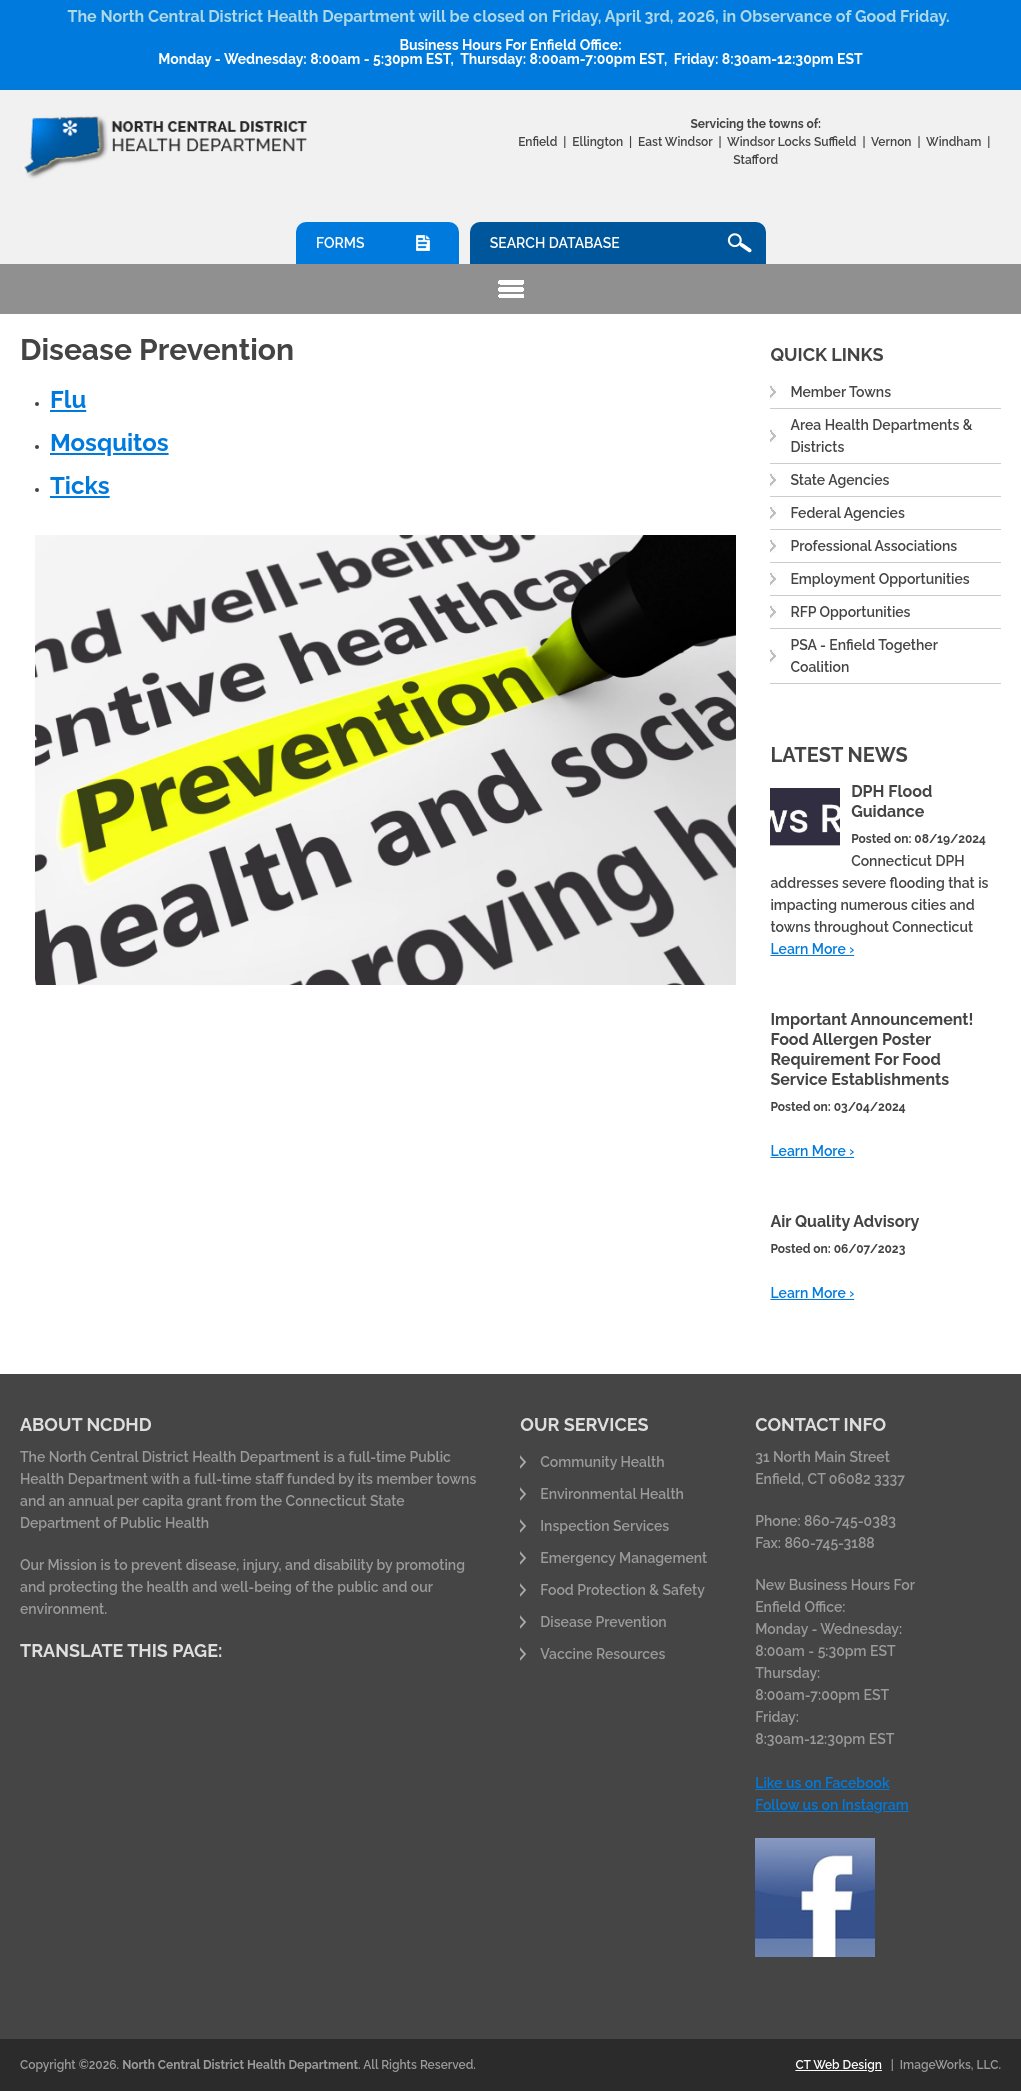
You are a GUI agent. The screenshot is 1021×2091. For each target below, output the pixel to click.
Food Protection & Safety (622, 1590)
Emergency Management (623, 1558)
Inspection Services (604, 1526)
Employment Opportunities (879, 579)
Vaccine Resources (602, 1654)
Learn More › (812, 949)
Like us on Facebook (822, 1783)
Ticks (80, 485)
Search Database (555, 243)
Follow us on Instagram (831, 1805)
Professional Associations (873, 546)
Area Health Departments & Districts (881, 436)
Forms (340, 243)
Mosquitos (109, 442)
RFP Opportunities (850, 612)
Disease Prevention (603, 1622)
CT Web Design (838, 2065)
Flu (68, 399)
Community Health (602, 1462)
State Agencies (839, 480)
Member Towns (840, 392)
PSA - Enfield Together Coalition (863, 656)
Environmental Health (612, 1494)
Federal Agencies (847, 513)
